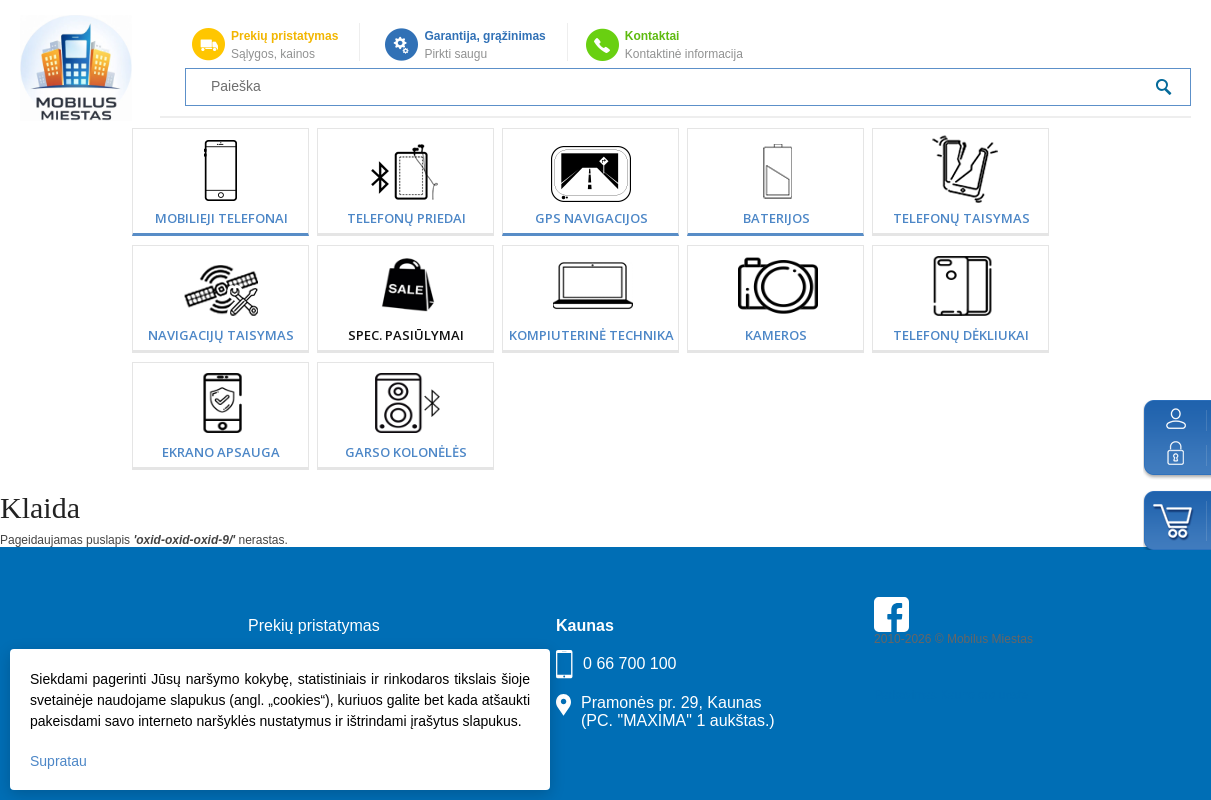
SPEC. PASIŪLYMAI (406, 335)
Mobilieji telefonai (221, 218)
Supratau (58, 761)
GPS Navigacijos (591, 218)
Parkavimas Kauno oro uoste (951, 695)
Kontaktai (652, 36)
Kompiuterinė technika (591, 335)
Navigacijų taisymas (221, 335)
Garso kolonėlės (406, 452)
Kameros (776, 335)
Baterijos (776, 218)
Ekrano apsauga (221, 452)
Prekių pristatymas (284, 36)
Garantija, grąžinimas (484, 36)
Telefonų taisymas (961, 218)
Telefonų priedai (406, 218)
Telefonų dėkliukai (961, 335)
